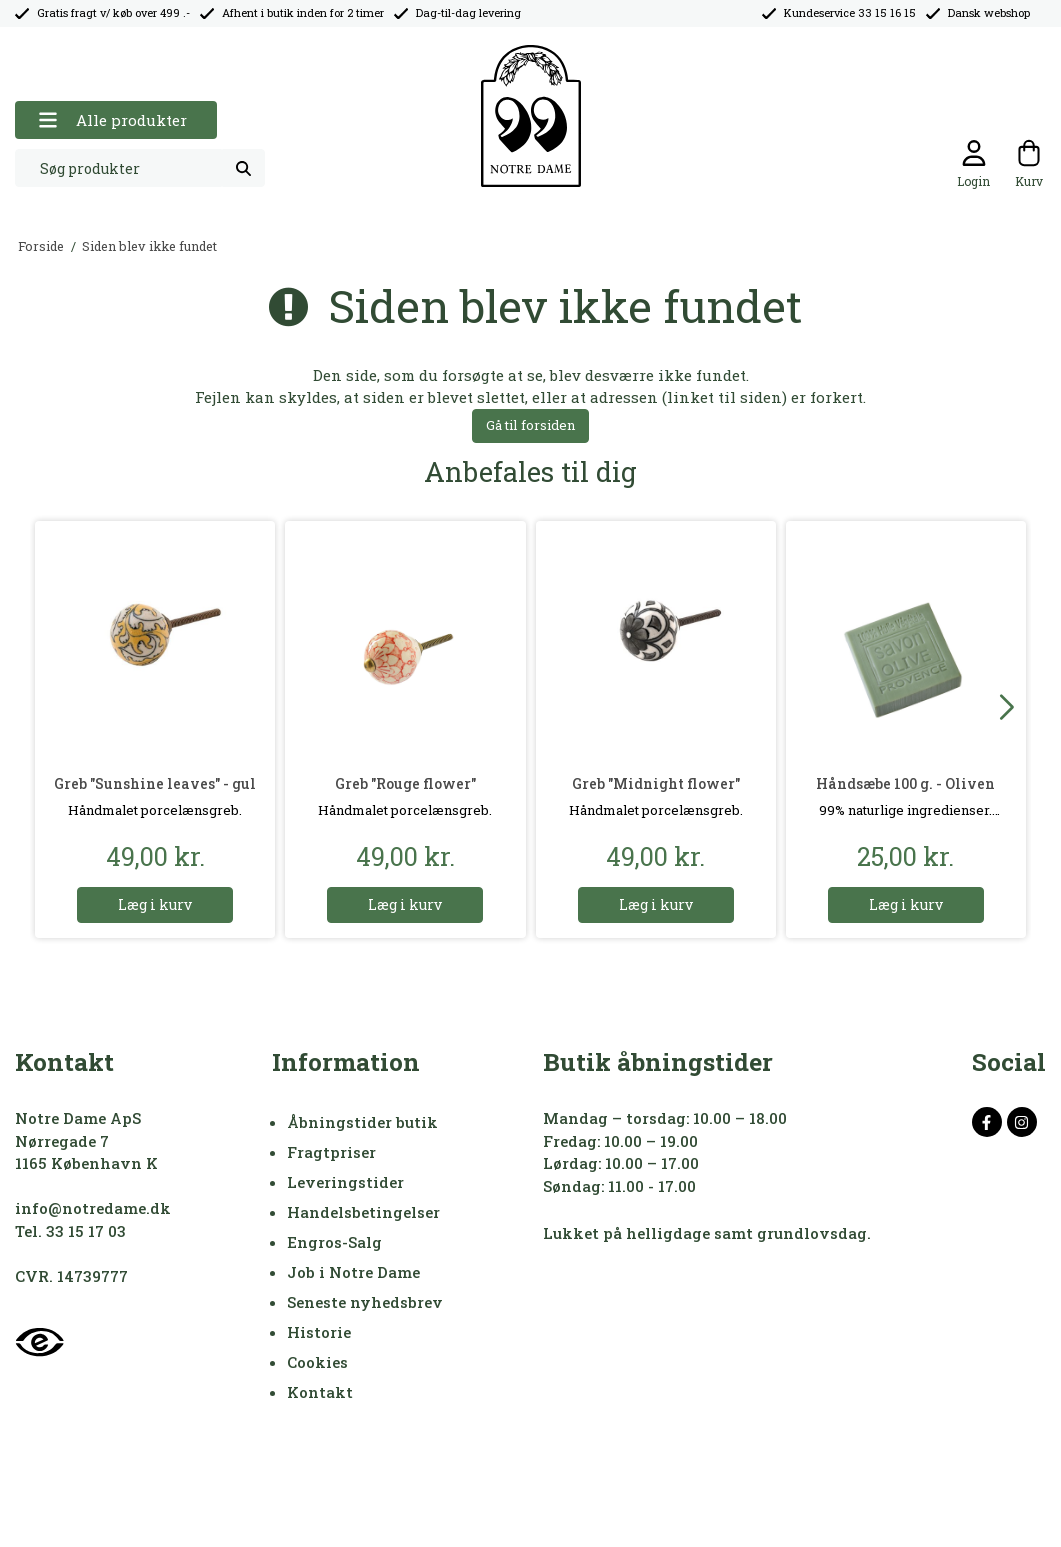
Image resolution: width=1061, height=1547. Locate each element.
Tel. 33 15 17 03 (70, 1231)
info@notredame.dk (93, 1208)
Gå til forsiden (530, 425)
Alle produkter (112, 120)
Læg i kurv (155, 904)
